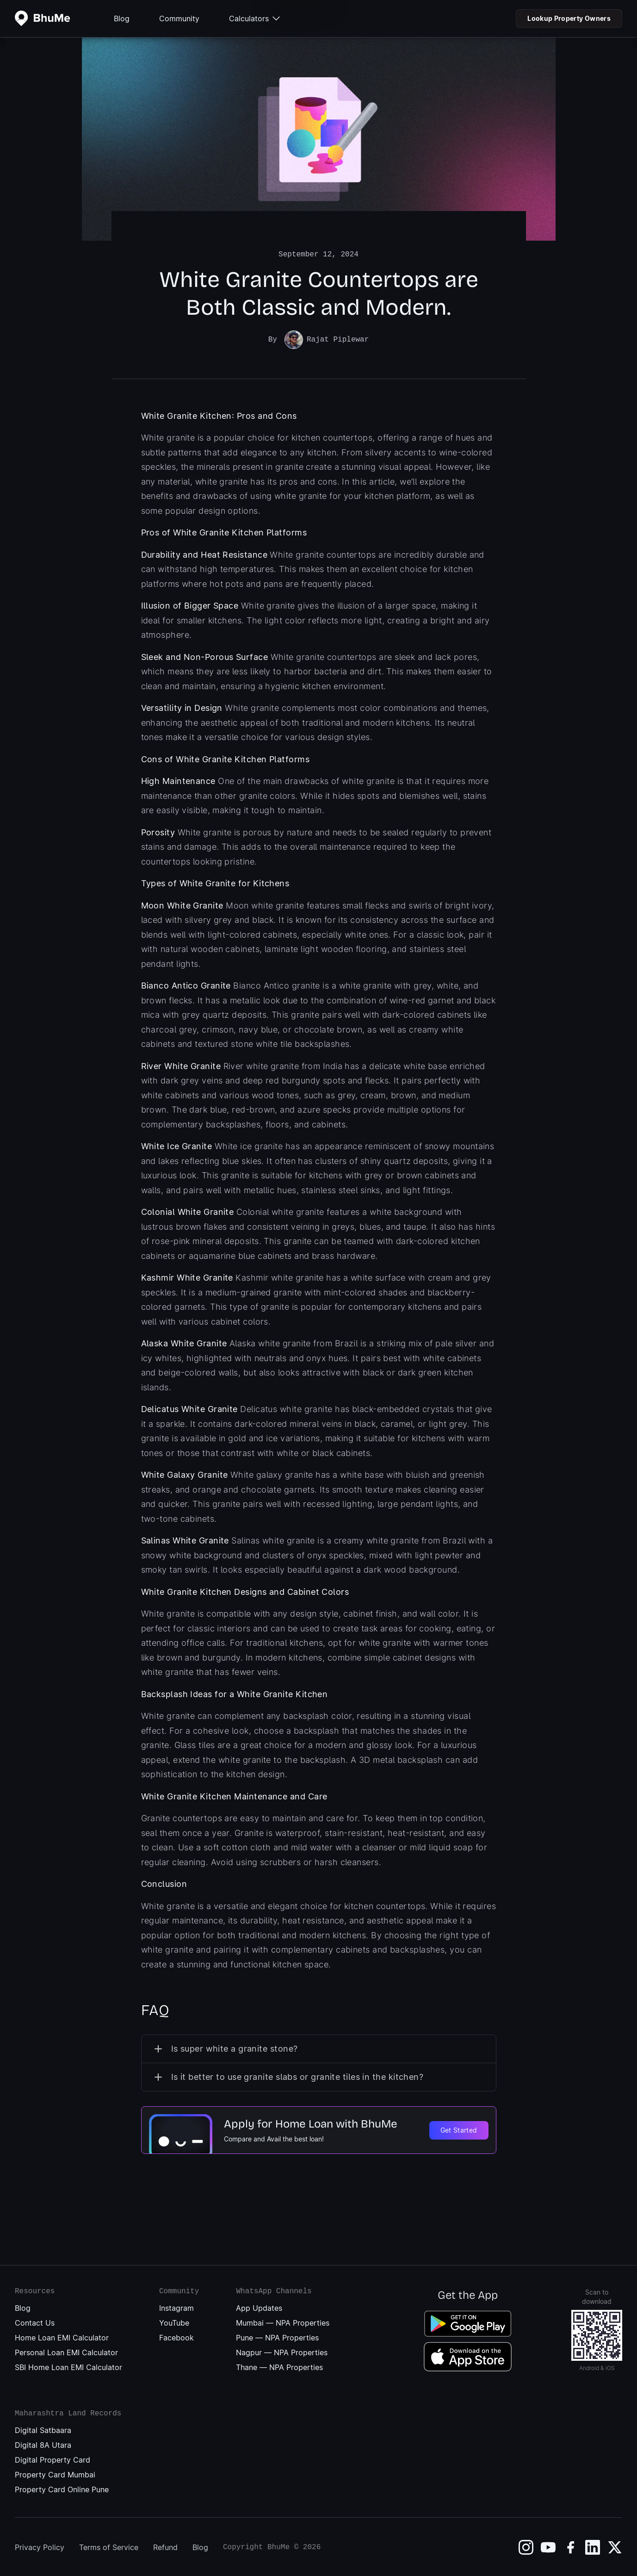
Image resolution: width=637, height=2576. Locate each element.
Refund (165, 2546)
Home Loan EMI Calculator (62, 2336)
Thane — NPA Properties (279, 2366)
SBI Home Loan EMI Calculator (68, 2366)
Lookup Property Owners (569, 18)
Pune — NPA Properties (277, 2336)
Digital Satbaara (43, 2429)
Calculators (254, 18)
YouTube (174, 2322)
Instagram (176, 2307)
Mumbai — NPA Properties (282, 2322)
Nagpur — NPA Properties (282, 2351)
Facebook (176, 2336)
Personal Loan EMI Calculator (66, 2351)
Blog (122, 18)
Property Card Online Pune (62, 2488)
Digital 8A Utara (43, 2444)
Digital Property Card (52, 2459)
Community (179, 18)
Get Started (458, 2129)
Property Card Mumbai (55, 2473)
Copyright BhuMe (256, 2546)
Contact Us (35, 2322)
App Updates (259, 2307)
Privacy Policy (39, 2546)
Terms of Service (108, 2546)
